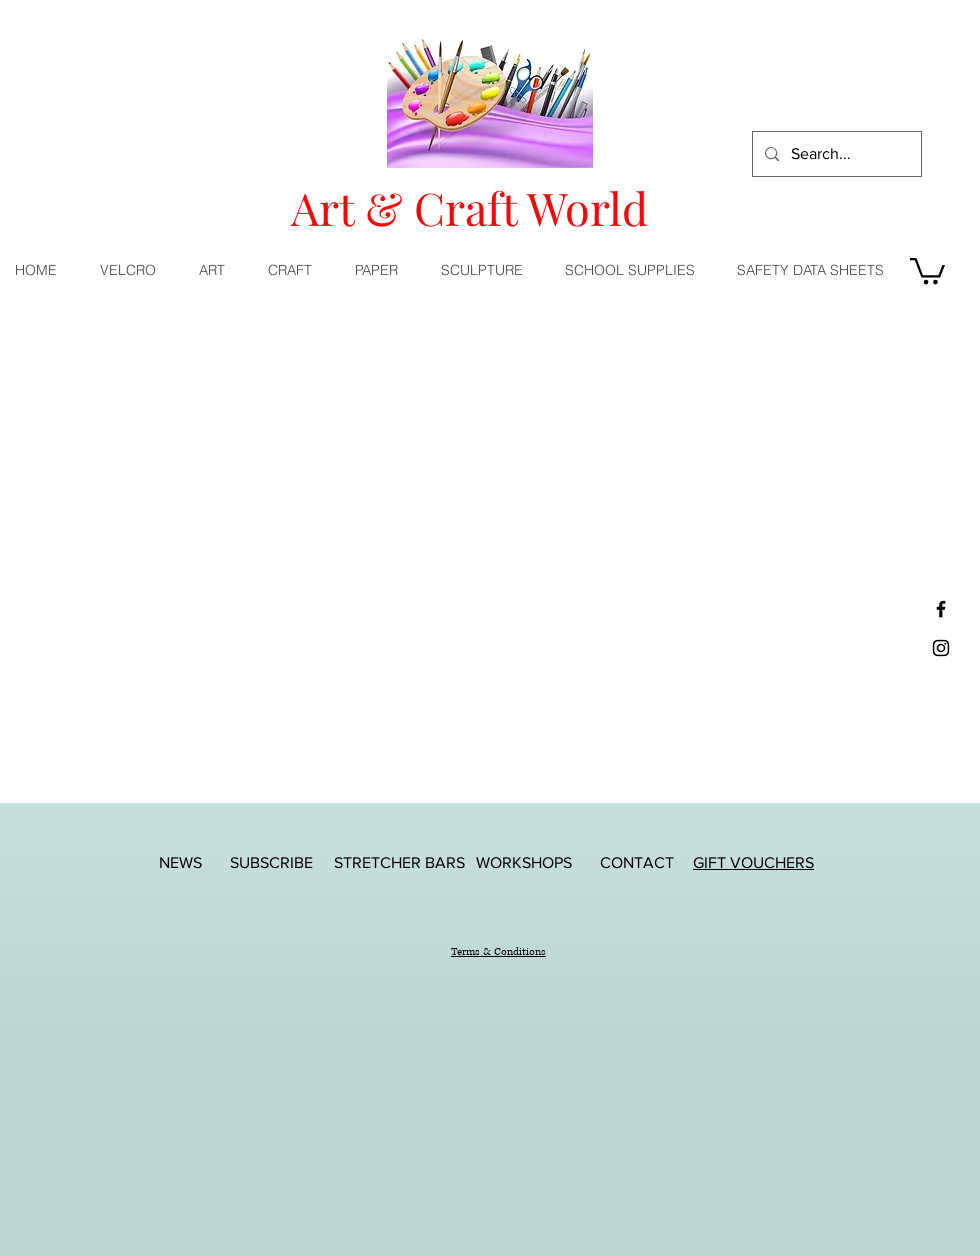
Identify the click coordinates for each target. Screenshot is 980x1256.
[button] (218, 270)
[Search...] (835, 154)
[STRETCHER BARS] (399, 862)
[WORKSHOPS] (524, 862)
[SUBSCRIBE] (271, 862)
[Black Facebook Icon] (941, 609)
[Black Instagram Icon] (941, 648)
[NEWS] (180, 862)
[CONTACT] (637, 862)
